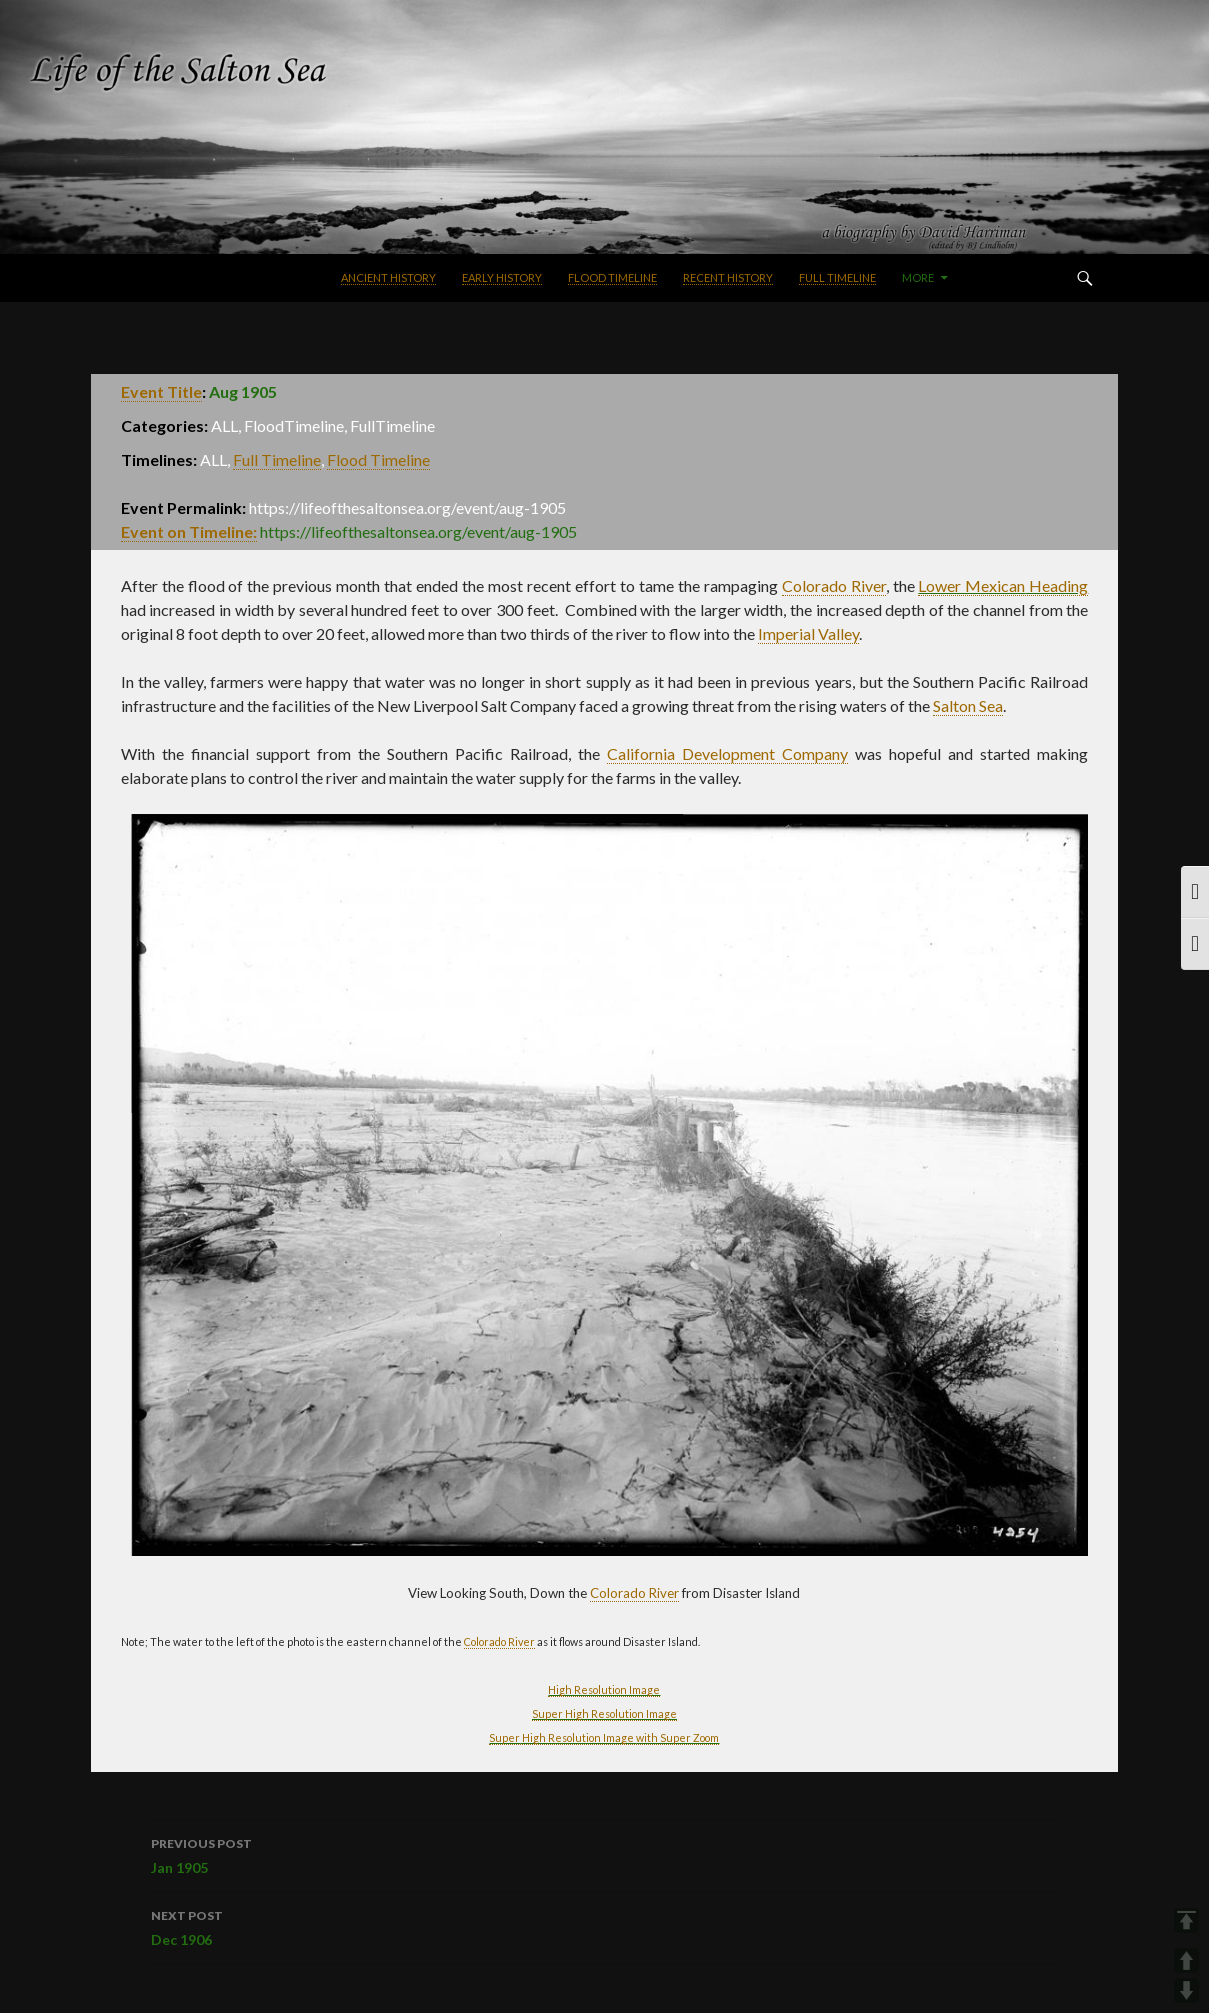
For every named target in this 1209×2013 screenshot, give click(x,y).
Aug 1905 (243, 391)
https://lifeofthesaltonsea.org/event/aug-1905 (418, 531)
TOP (1186, 1920)
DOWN (1186, 1990)
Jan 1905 (604, 1854)
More (918, 277)
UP (1186, 1960)
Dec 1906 (604, 1926)
